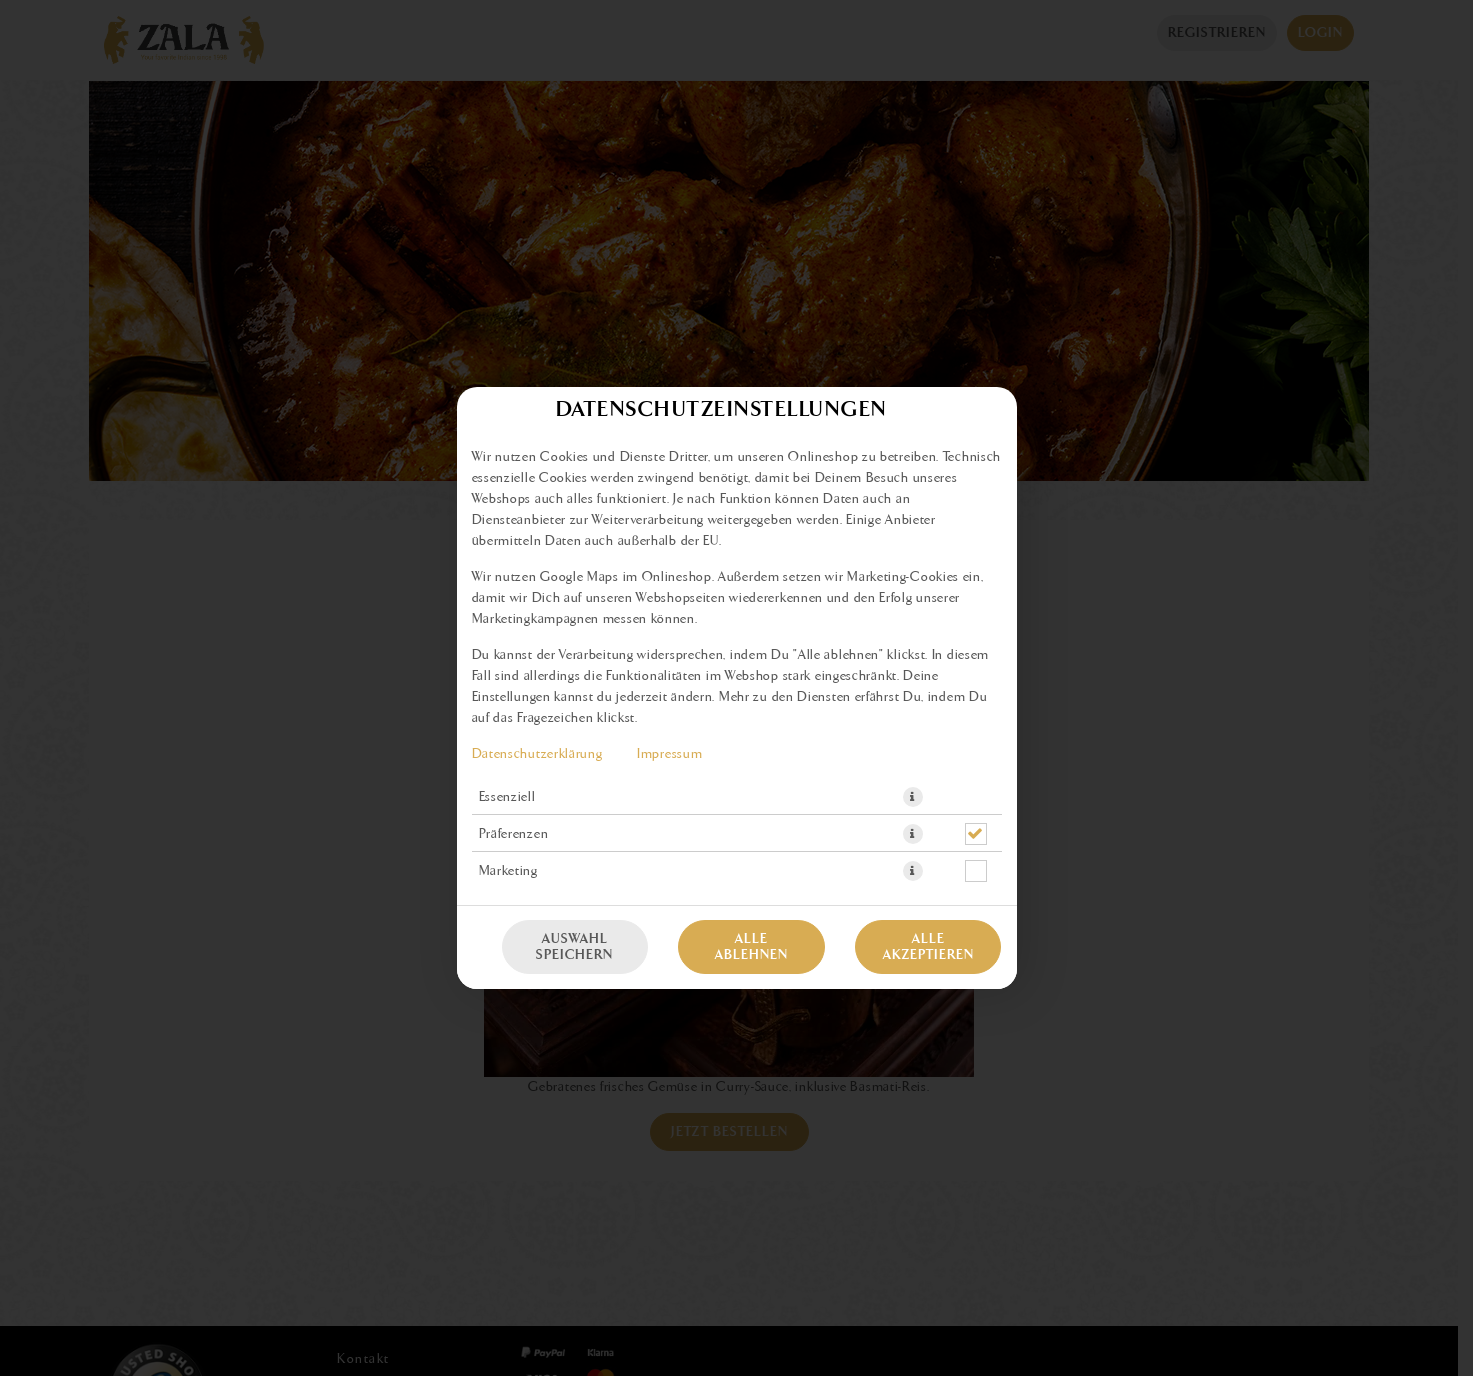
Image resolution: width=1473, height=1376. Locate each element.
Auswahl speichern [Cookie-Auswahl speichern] (574, 947)
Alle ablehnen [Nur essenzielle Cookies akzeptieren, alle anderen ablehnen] (751, 947)
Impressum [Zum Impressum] (669, 754)
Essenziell (507, 797)
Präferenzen (514, 834)
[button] (913, 797)
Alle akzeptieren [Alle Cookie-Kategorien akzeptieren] (928, 947)
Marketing (508, 871)
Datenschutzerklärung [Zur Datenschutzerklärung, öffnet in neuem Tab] (537, 754)
